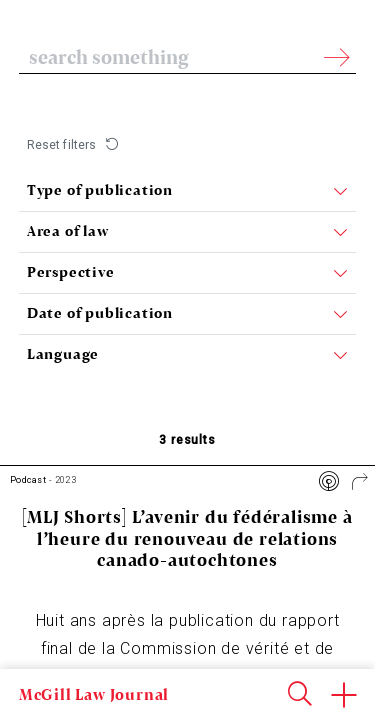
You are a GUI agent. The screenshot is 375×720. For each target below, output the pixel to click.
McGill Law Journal (94, 694)
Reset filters (62, 145)
